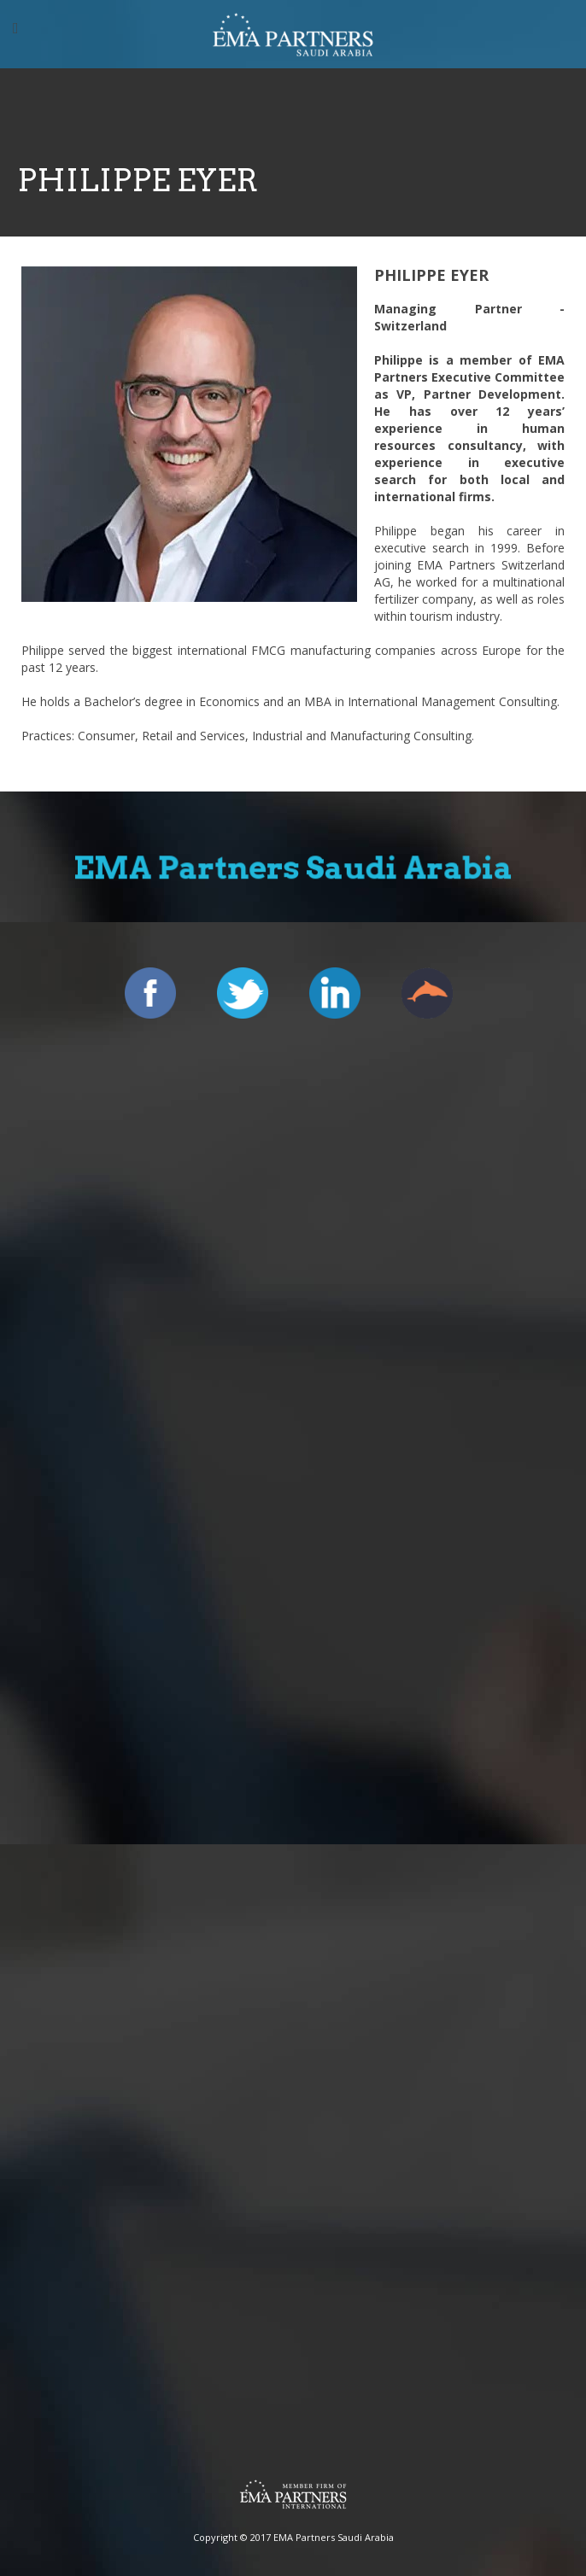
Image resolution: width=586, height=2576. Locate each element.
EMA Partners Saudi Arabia (333, 2537)
